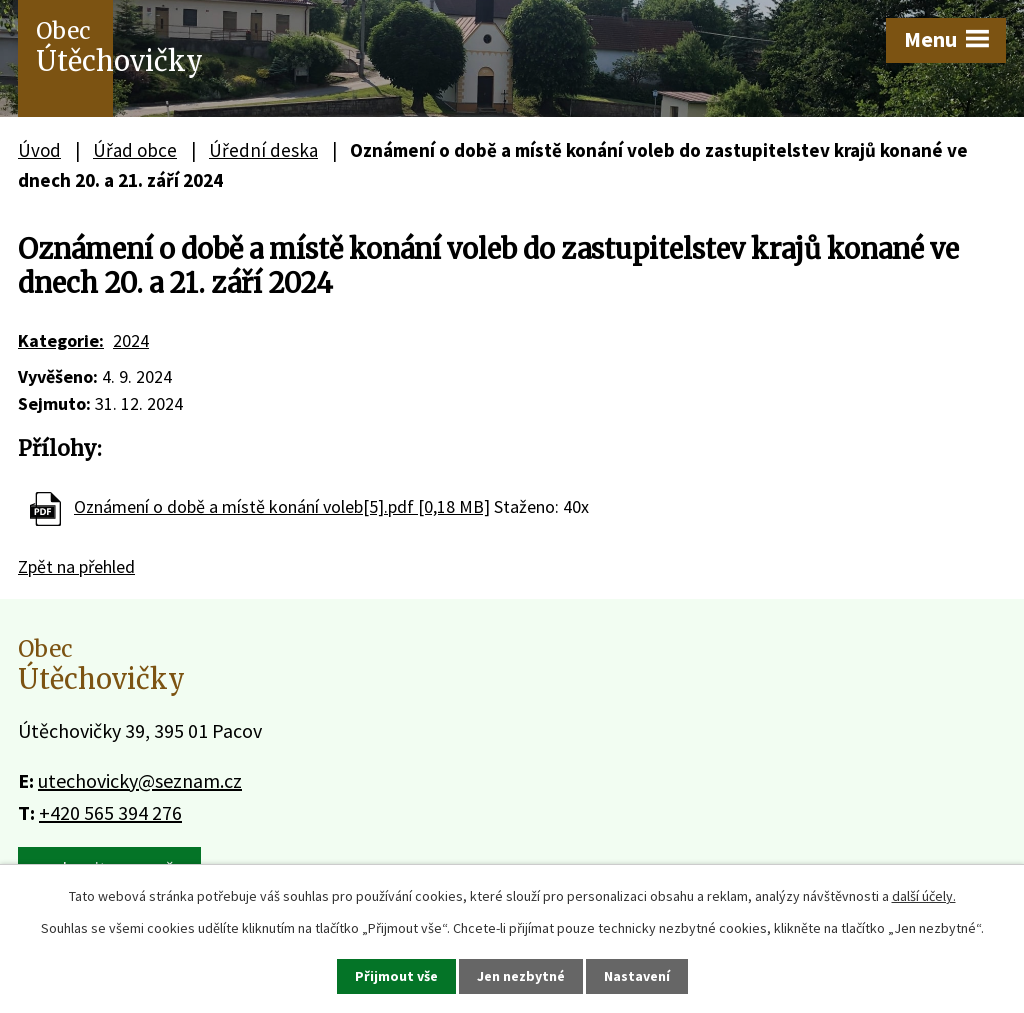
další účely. (924, 896)
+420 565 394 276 (110, 812)
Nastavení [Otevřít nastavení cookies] (637, 976)
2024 (131, 340)
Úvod (39, 150)
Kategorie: (61, 340)
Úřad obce (135, 150)
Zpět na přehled (76, 566)
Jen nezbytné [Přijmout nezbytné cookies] (521, 976)
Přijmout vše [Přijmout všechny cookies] (396, 976)
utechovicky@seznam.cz (140, 780)
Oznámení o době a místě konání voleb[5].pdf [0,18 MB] (282, 506)
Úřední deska (263, 150)
